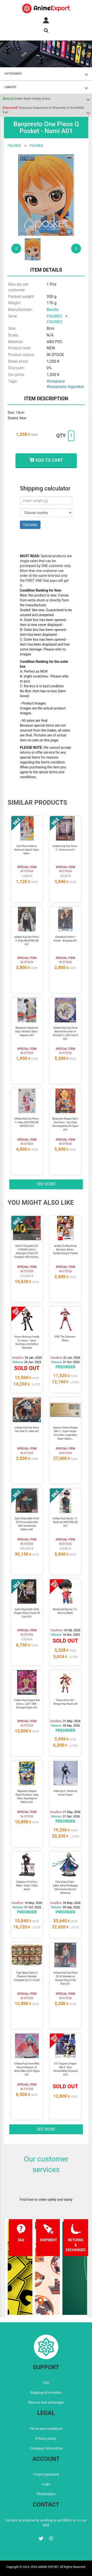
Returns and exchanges (46, 2402)
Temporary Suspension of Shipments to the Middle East (43, 110)
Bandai (53, 309)
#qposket (76, 386)
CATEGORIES (13, 73)
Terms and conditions (46, 2429)
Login (46, 2484)
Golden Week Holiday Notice (27, 98)
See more (46, 1184)
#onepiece (56, 381)
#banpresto (57, 386)
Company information (46, 2448)
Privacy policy (46, 2438)
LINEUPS (10, 87)
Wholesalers (46, 2494)
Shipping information (46, 2393)
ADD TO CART (46, 460)
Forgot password (46, 2474)
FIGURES (14, 146)
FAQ (46, 2383)
